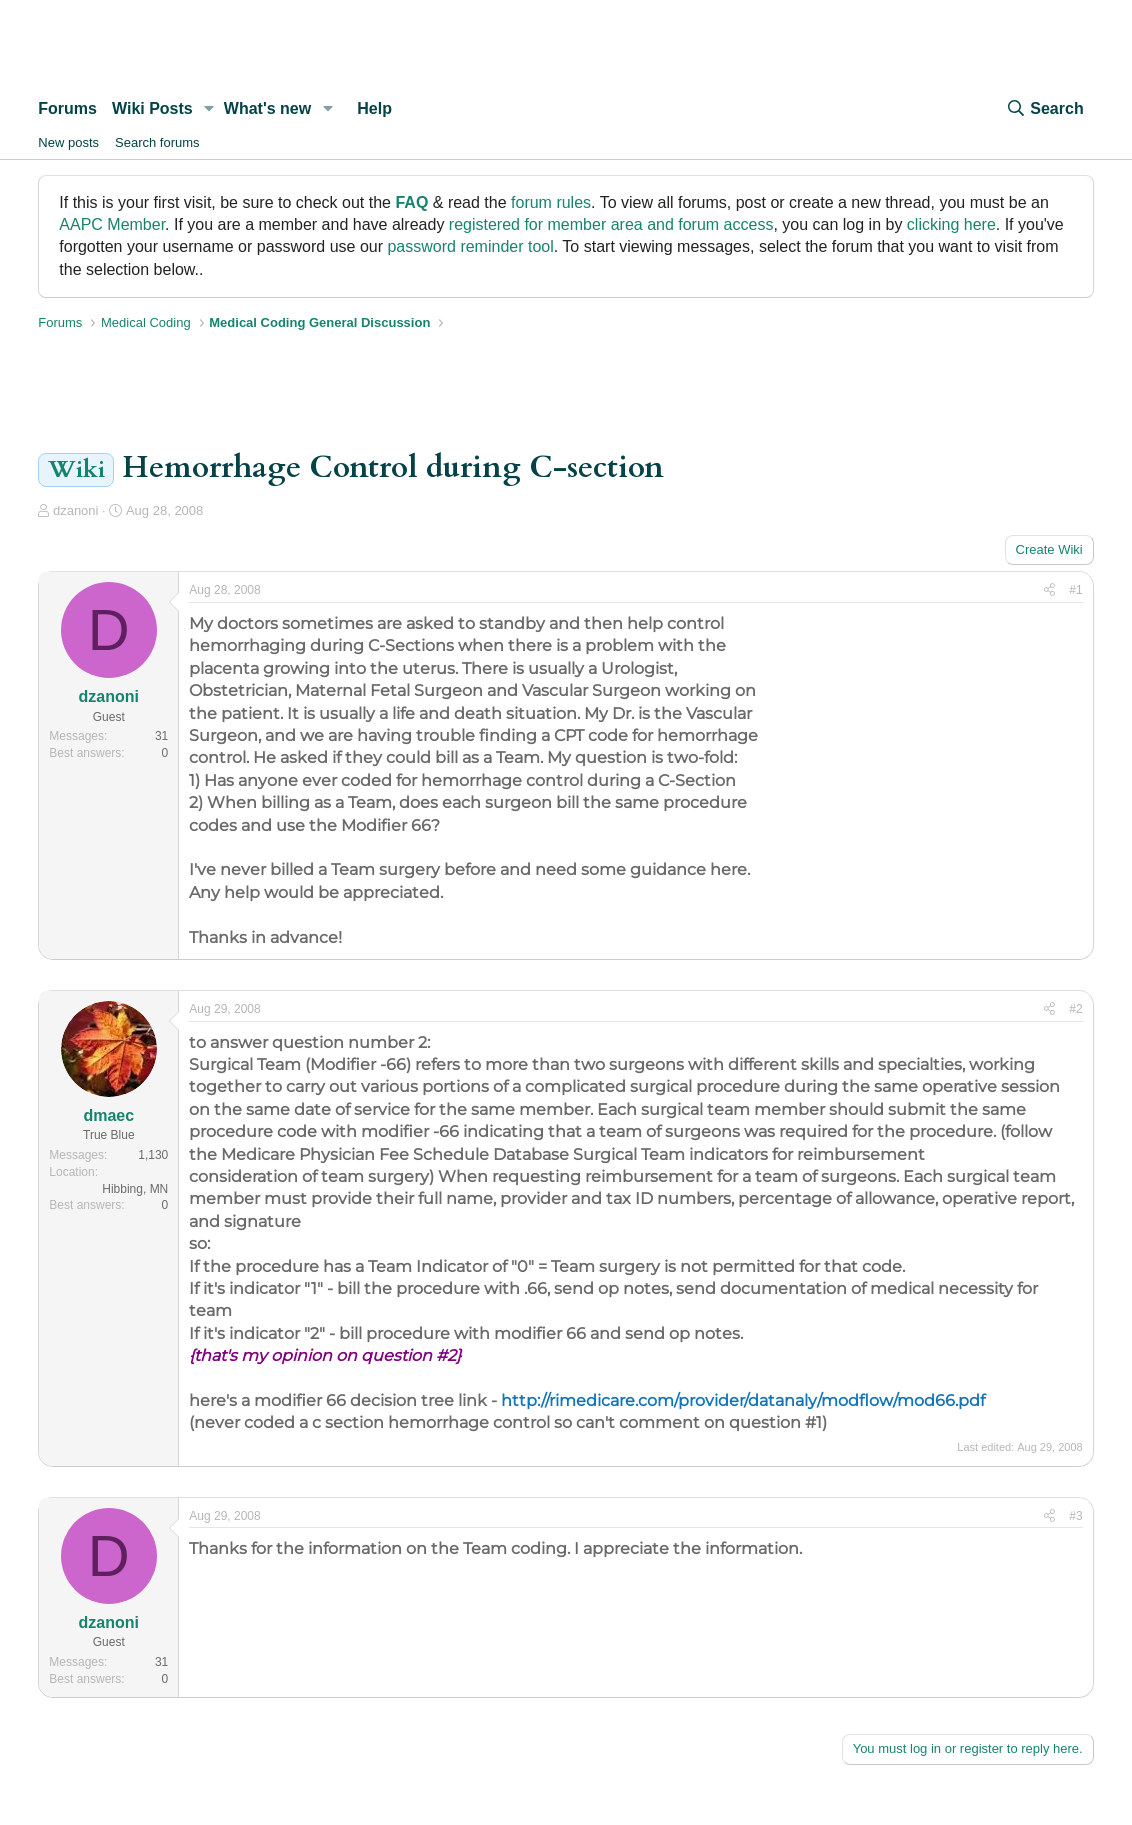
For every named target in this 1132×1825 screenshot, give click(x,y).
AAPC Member (112, 224)
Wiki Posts (152, 108)
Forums (67, 108)
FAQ (411, 202)
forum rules (551, 202)
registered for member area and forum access (611, 224)
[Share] (1049, 590)
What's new (267, 108)
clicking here (951, 224)
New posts (68, 142)
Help (374, 108)
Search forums (157, 142)
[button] (209, 109)
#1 (1075, 590)
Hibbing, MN (135, 1189)
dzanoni (76, 510)
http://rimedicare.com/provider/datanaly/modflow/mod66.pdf (743, 1400)
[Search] (1044, 109)
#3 (1075, 1516)
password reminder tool (470, 246)
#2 (1075, 1009)
